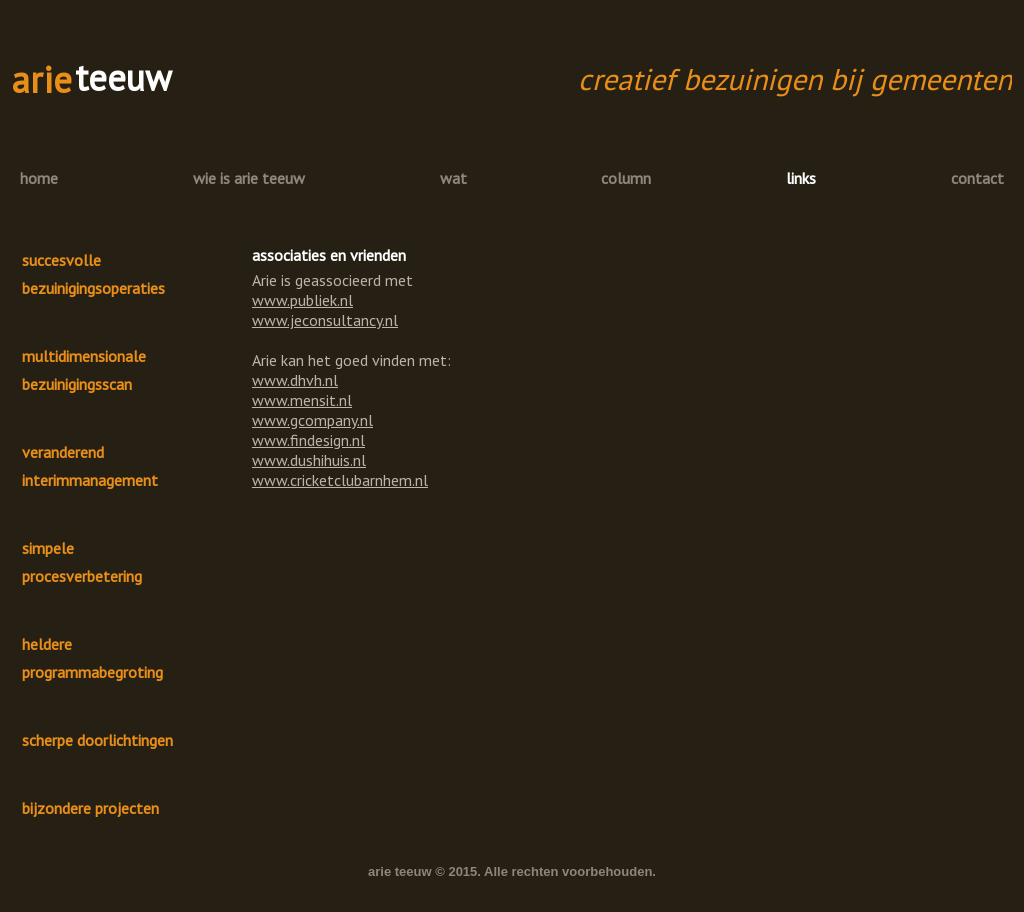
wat (453, 178)
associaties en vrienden (329, 255)
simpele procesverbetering (82, 562)
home (39, 178)
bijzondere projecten (90, 808)
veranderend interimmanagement (90, 466)
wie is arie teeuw (249, 178)
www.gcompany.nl (312, 420)
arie (42, 79)
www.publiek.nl (302, 300)
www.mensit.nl (302, 400)
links (801, 178)
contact (977, 178)
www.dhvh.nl (295, 380)
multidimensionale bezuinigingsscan (84, 370)
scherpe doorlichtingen (97, 740)
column (626, 178)
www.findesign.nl (308, 440)
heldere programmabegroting (92, 658)
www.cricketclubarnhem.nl (340, 480)
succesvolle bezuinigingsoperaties (93, 274)
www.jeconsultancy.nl (325, 320)
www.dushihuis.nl (309, 460)
